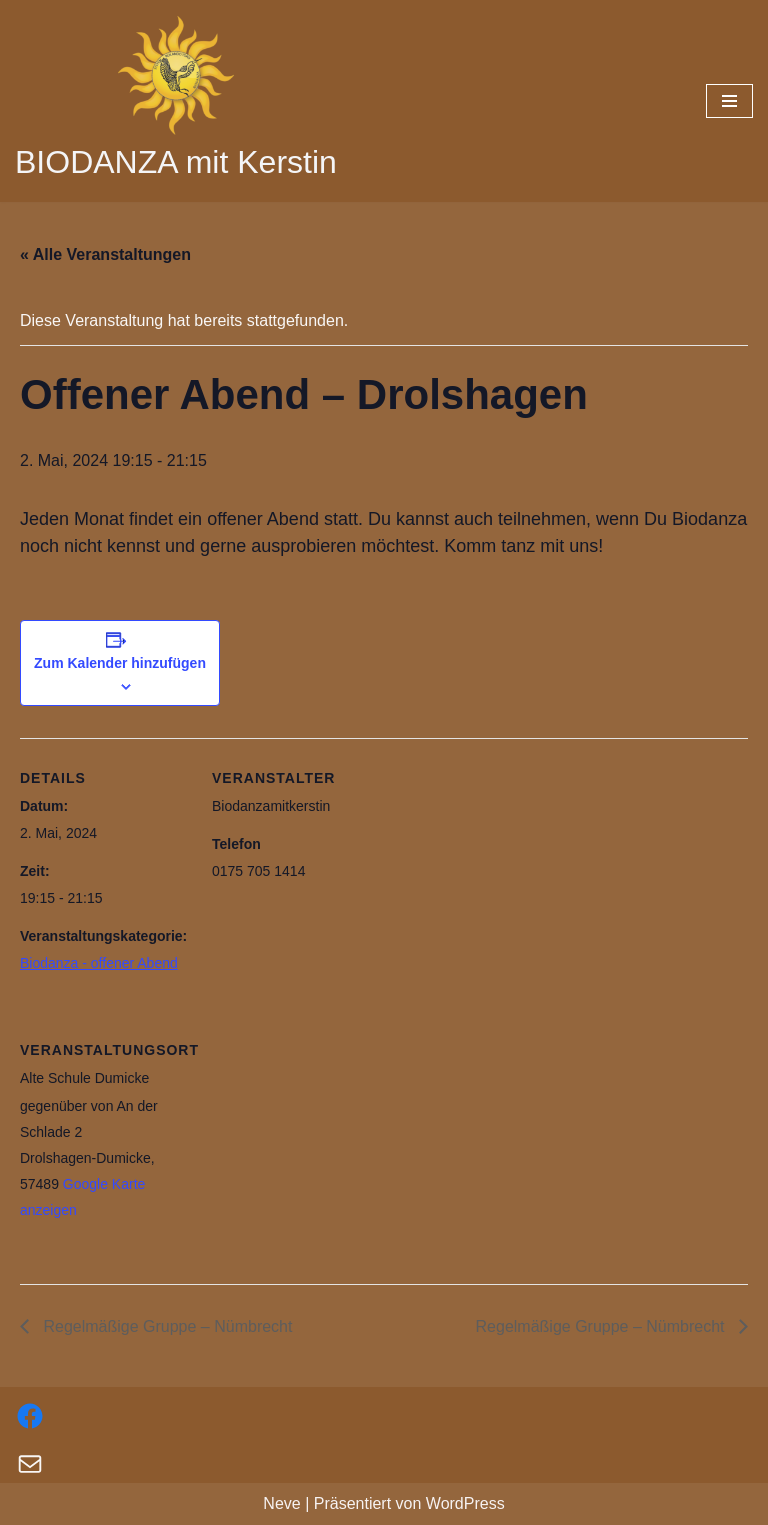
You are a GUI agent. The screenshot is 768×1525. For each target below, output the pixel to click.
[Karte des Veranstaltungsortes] (317, 1147)
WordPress (465, 1503)
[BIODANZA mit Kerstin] (176, 101)
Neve (281, 1503)
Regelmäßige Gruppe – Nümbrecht (165, 1326)
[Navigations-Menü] (729, 101)
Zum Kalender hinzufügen (120, 663)
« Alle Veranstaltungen (105, 254)
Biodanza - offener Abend (99, 963)
